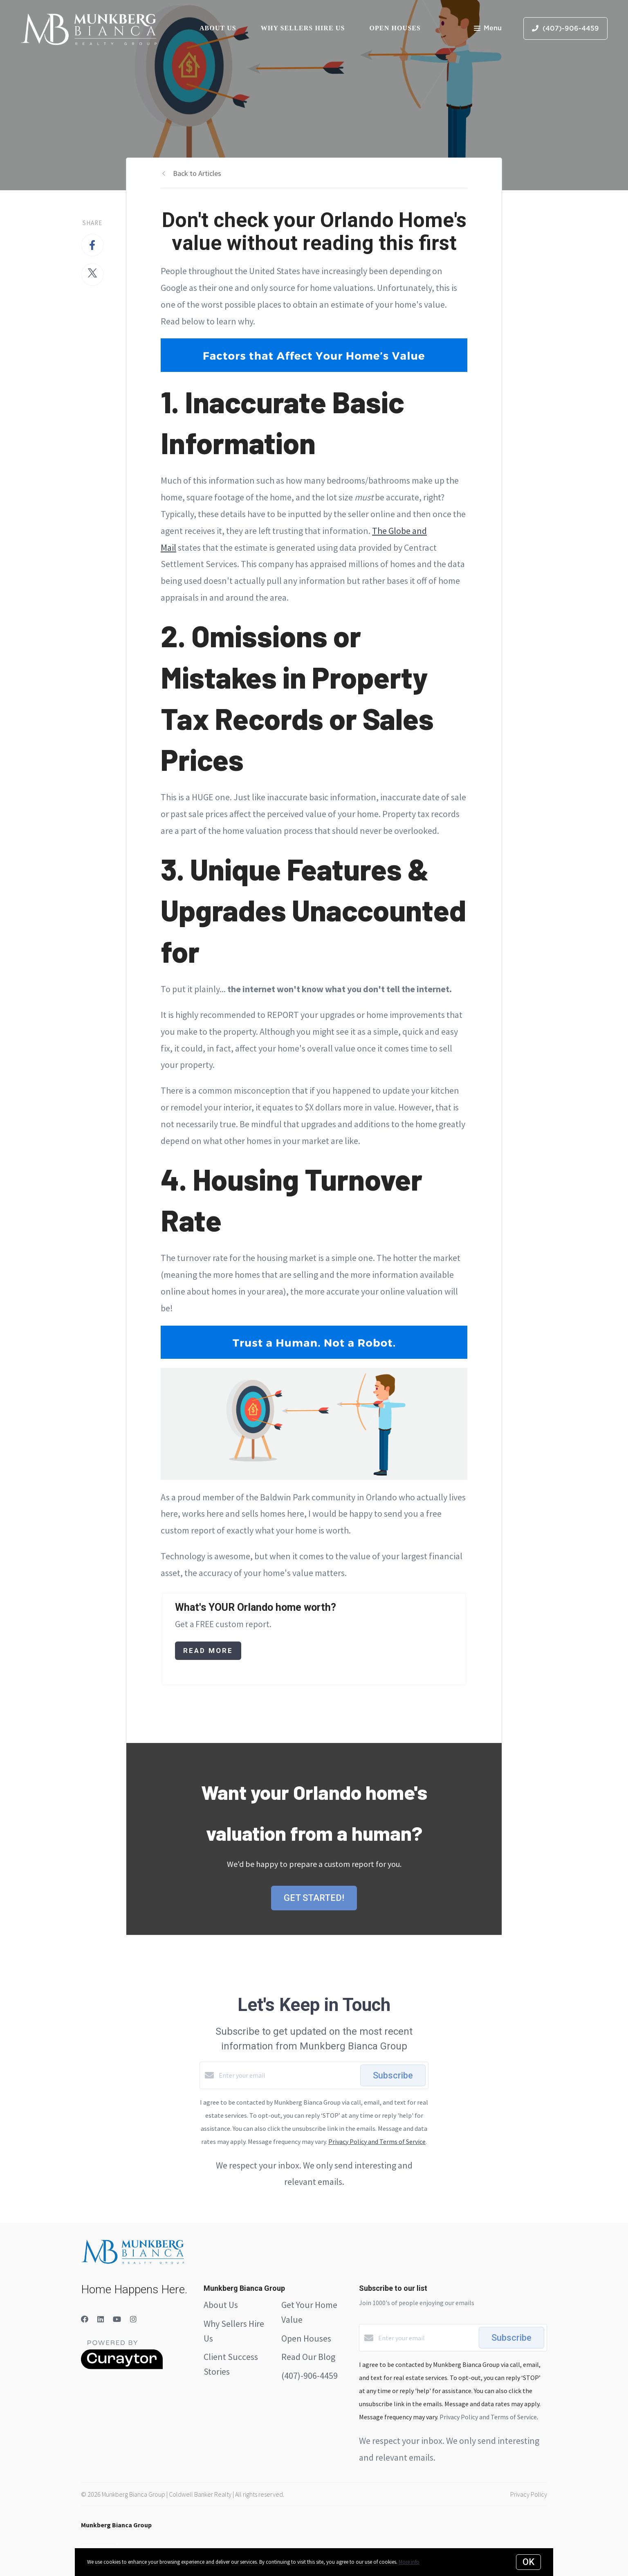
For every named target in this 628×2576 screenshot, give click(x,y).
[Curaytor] (122, 2367)
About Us (218, 28)
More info (409, 2561)
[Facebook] (84, 2319)
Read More (208, 1650)
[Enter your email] (287, 2075)
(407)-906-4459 (309, 2375)
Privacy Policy (528, 2494)
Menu (488, 29)
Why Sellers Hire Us (303, 28)
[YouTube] (117, 2319)
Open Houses (395, 28)
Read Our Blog (308, 2356)
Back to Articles (197, 173)
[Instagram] (133, 2319)
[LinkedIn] (100, 2319)
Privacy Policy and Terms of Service (377, 2141)
